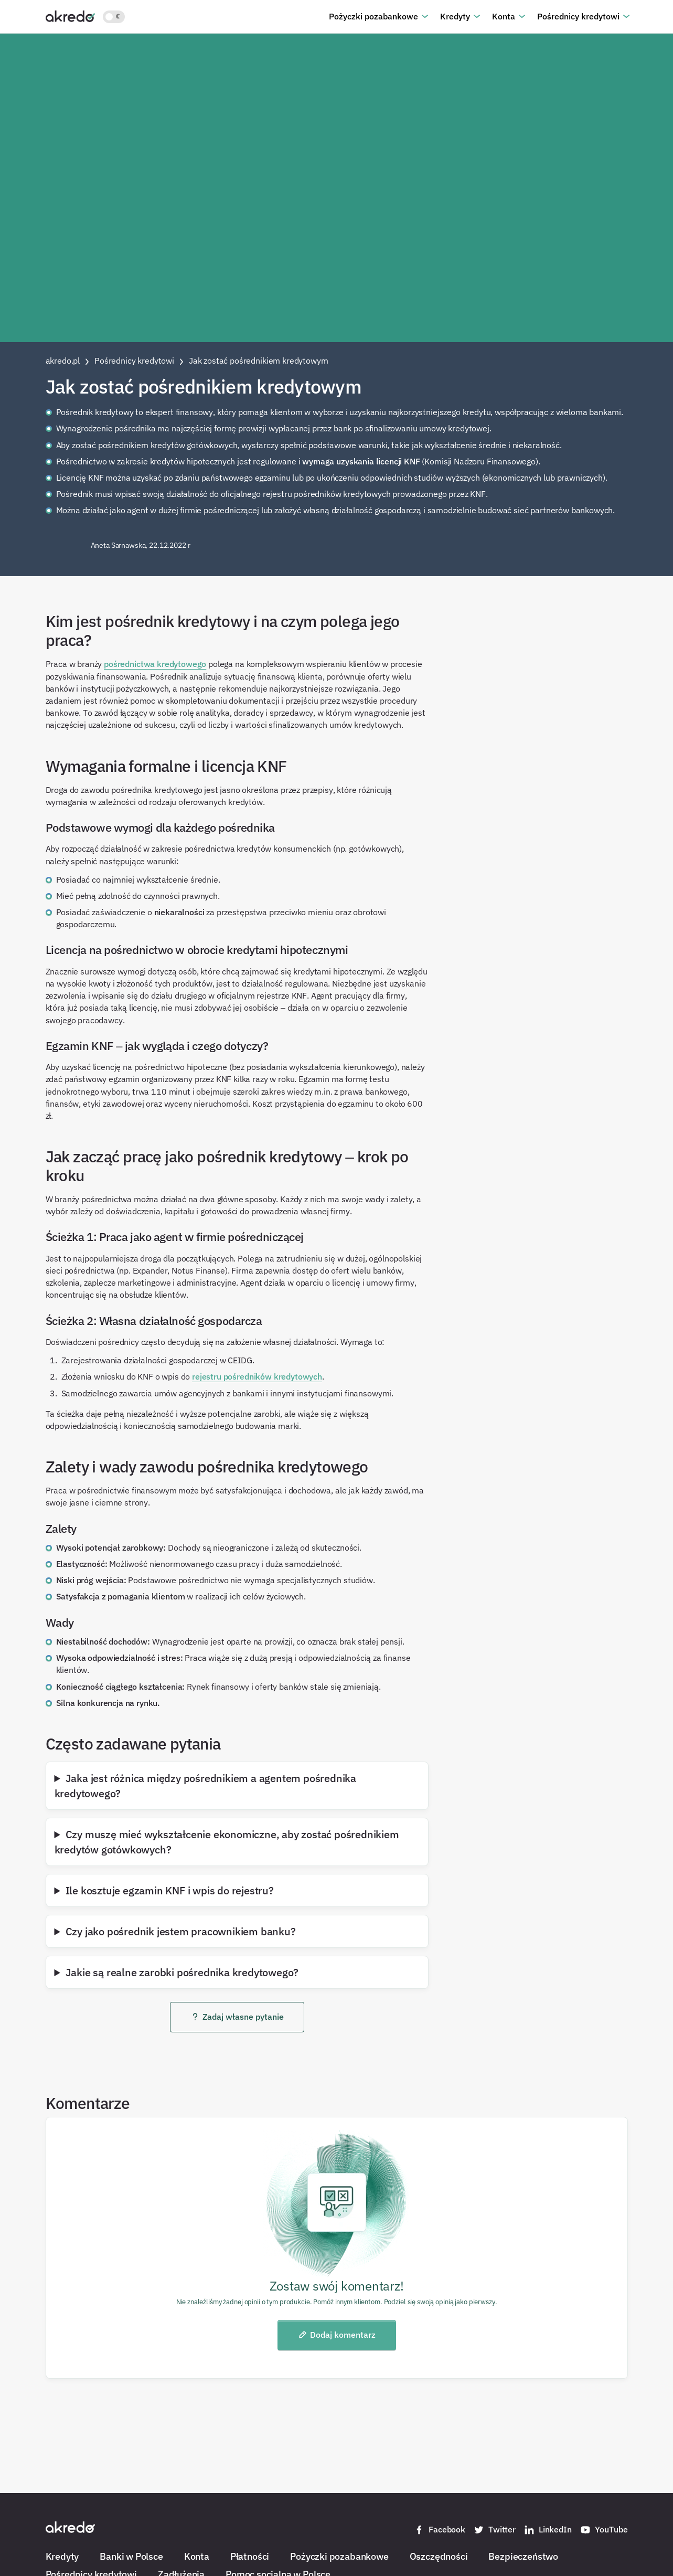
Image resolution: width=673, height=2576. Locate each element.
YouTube (604, 2530)
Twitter (495, 2530)
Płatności (249, 2556)
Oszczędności (439, 2556)
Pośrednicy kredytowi (578, 16)
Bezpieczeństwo (523, 2556)
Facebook (439, 2530)
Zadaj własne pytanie (237, 2016)
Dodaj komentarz (336, 2334)
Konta (503, 16)
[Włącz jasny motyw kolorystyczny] (114, 16)
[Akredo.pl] (70, 16)
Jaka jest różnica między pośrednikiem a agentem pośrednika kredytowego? (206, 1785)
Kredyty (455, 16)
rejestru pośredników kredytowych (257, 1376)
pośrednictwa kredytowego (155, 664)
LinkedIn (548, 2530)
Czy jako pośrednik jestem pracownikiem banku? (181, 1931)
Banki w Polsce (131, 2556)
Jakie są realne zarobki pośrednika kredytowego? (182, 1972)
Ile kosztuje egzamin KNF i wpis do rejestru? (170, 1890)
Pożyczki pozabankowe (373, 16)
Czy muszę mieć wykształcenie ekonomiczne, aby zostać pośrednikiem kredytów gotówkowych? (227, 1841)
